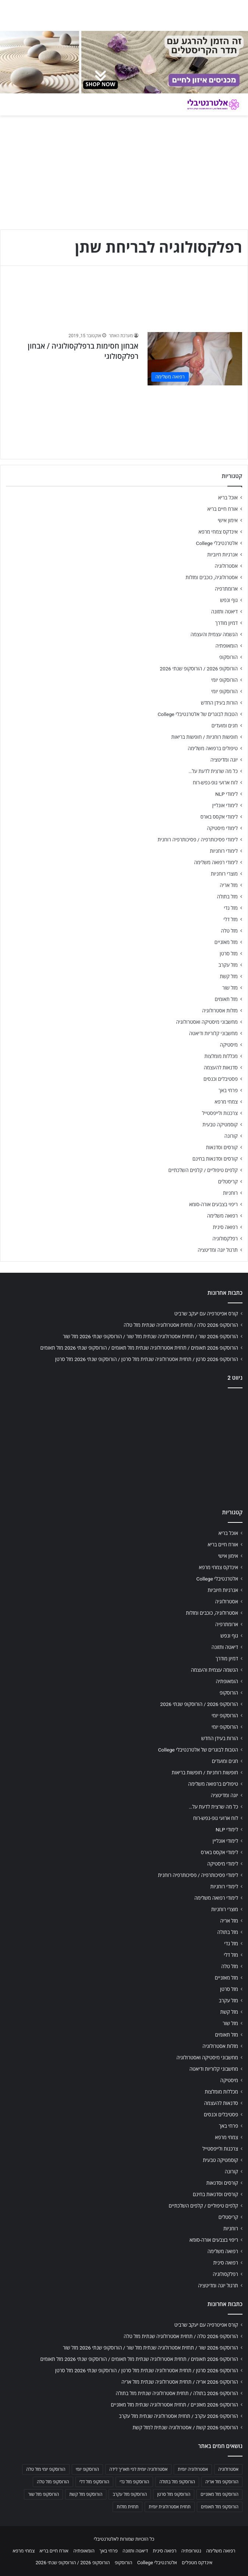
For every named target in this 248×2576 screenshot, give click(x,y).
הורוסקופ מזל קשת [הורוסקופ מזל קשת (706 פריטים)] (85, 2494)
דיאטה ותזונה (224, 611)
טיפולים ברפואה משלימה (213, 748)
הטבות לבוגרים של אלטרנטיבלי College (197, 714)
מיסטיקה (229, 1045)
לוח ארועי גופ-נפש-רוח (215, 782)
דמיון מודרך (226, 623)
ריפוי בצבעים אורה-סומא (213, 1204)
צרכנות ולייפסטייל (220, 1113)
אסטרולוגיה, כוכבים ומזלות (211, 577)
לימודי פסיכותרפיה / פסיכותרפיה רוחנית (197, 839)
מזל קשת (229, 976)
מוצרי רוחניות (224, 874)
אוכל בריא (228, 497)
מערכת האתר (121, 335)
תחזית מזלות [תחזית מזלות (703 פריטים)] (127, 2506)
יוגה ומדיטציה (224, 760)
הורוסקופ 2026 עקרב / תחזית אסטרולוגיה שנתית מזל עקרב (178, 2416)
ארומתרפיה (226, 589)
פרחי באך (228, 1090)
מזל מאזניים (226, 942)
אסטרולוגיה (226, 566)
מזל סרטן (229, 953)
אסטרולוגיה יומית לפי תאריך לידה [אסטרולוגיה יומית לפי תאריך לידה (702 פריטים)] (138, 2469)
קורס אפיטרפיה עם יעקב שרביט (206, 1313)
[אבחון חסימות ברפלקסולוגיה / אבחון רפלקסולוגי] (195, 358)
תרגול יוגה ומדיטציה (218, 1250)
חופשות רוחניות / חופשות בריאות (204, 737)
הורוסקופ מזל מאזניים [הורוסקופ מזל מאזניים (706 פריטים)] (219, 2494)
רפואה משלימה (222, 1216)
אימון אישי (228, 520)
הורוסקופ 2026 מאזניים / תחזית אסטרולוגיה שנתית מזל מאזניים (174, 2405)
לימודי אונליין (225, 805)
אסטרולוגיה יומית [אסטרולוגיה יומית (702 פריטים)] (193, 2469)
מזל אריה (229, 885)
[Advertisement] (124, 1446)
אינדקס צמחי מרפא (218, 532)
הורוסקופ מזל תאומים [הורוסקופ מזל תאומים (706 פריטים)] (219, 2506)
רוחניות (230, 1193)
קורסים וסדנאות (222, 1147)
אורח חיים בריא (222, 509)
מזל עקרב (228, 965)
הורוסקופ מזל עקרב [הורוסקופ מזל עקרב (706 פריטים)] (130, 2494)
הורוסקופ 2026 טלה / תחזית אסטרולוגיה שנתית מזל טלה (181, 1325)
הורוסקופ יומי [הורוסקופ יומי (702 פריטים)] (87, 2469)
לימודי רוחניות (224, 851)
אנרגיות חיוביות (222, 554)
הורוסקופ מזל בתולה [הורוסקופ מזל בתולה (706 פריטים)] (177, 2481)
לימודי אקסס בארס (219, 817)
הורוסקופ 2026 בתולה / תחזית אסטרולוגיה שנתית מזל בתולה (177, 2393)
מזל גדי (231, 908)
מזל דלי (230, 919)
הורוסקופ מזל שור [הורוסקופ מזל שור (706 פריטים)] (43, 2494)
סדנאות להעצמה (221, 1067)
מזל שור (230, 988)
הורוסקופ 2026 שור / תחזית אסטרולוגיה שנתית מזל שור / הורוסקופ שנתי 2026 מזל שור (150, 1336)
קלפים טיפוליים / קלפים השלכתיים (203, 1170)
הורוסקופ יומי (224, 680)
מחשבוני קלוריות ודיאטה (213, 1033)
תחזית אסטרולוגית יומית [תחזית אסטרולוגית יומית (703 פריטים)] (170, 2506)
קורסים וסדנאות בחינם (215, 1159)
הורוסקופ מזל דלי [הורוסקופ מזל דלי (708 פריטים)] (94, 2481)
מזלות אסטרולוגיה (220, 1010)
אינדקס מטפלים (197, 2562)
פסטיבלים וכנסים (220, 1079)
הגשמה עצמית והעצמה (214, 634)
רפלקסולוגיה (225, 1238)
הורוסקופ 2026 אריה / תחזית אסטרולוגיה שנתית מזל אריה (179, 2382)
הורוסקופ (228, 657)
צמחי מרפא (226, 1102)
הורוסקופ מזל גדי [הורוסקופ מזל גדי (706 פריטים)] (134, 2481)
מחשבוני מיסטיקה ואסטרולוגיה (207, 1022)
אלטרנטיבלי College (217, 543)
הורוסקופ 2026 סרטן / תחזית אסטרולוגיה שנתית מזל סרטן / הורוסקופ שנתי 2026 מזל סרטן (146, 1359)
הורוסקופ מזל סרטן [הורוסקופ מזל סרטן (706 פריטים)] (173, 2494)
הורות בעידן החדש (219, 703)
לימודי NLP (226, 794)
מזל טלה (229, 931)
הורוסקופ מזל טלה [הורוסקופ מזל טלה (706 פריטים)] (53, 2481)
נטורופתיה (191, 2551)
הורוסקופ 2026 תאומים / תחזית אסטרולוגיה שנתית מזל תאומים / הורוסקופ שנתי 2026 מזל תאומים (139, 1348)
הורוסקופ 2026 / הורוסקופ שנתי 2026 (199, 668)
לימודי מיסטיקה (222, 828)
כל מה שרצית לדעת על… (213, 771)
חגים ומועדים (225, 725)
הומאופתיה (226, 646)
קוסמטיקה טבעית (220, 1124)
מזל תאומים (226, 999)
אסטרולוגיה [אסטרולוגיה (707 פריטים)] (228, 2469)
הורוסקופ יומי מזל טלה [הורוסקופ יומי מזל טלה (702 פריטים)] (45, 2469)
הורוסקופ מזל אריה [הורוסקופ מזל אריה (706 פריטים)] (221, 2481)
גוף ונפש (229, 600)
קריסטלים (228, 1181)
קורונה (231, 1136)
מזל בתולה (227, 896)
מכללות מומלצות (221, 1056)
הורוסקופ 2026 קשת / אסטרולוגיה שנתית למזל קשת (185, 2427)
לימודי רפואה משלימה (216, 862)
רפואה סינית (225, 1227)
